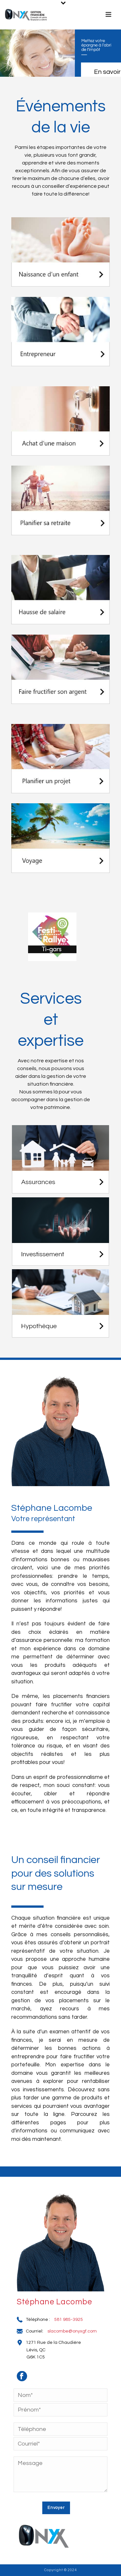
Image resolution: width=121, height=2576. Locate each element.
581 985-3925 (68, 2319)
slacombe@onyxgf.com (72, 2331)
